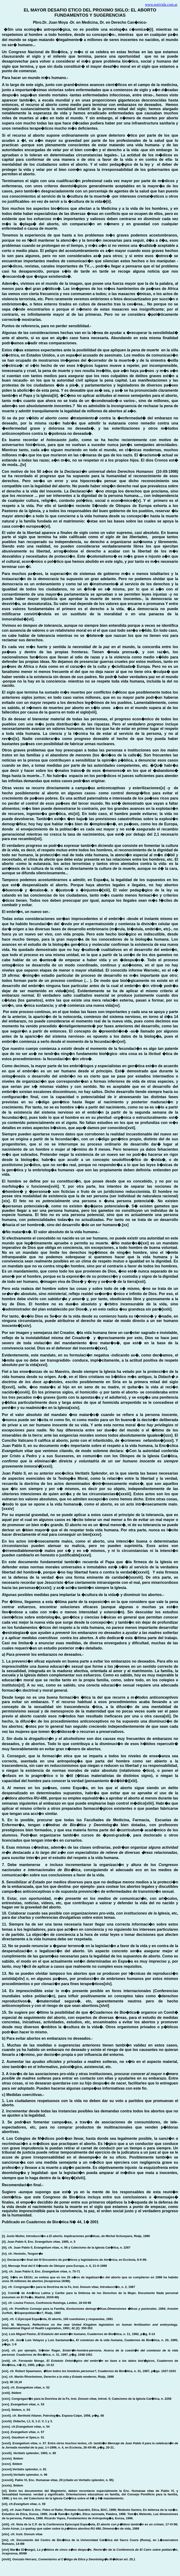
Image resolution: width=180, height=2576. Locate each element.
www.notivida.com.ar (161, 5)
